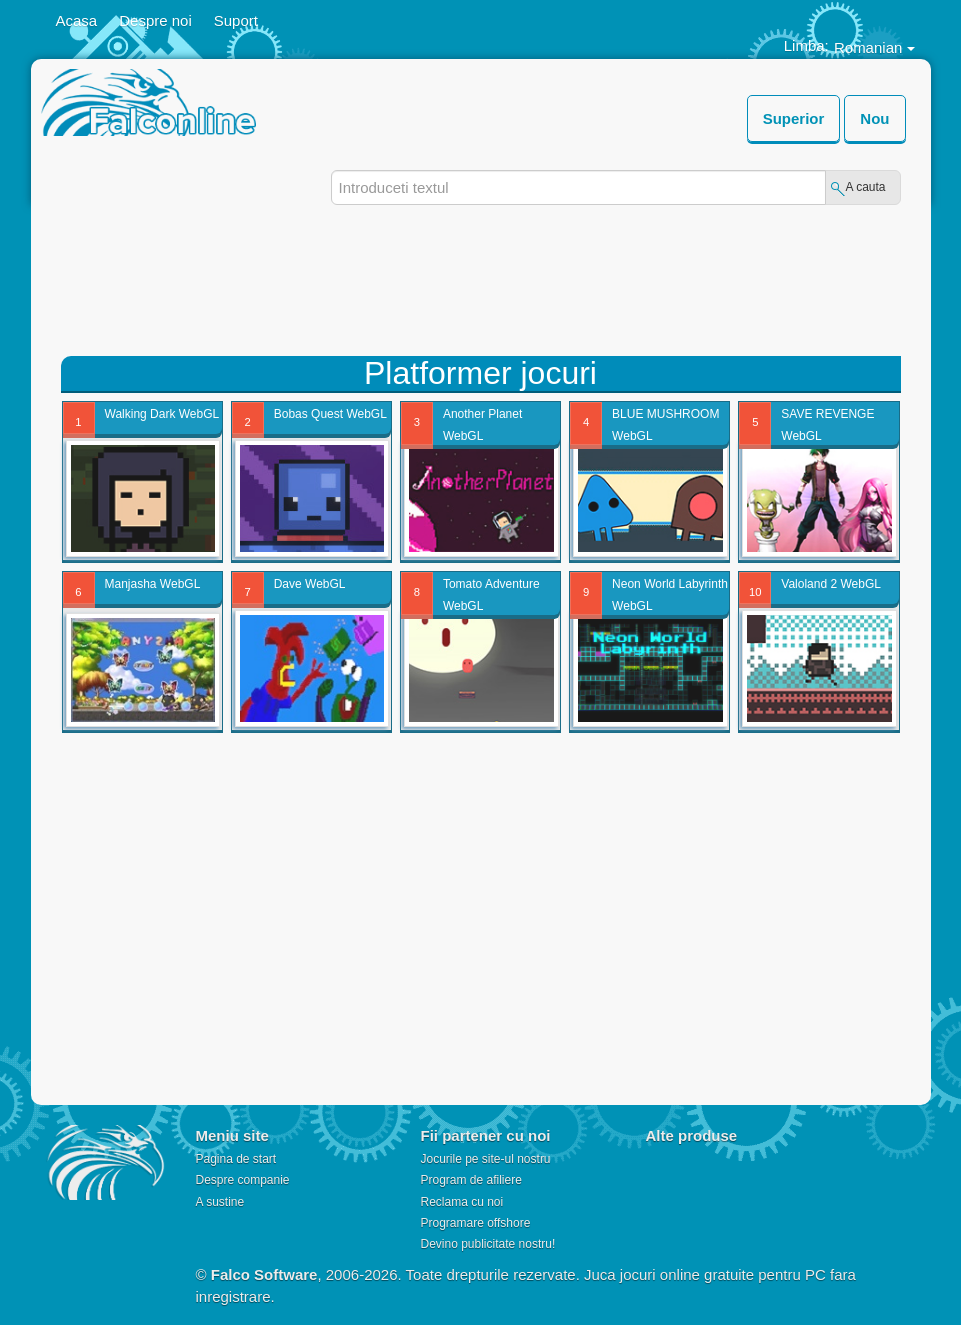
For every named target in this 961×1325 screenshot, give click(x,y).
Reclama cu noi (461, 1202)
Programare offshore (475, 1223)
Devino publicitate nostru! (487, 1244)
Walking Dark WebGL (162, 414)
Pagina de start (235, 1159)
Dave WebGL (310, 584)
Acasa (77, 20)
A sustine (219, 1202)
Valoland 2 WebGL (831, 584)
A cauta (865, 187)
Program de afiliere (470, 1180)
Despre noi (155, 20)
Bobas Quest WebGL (330, 414)
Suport (236, 20)
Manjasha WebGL (153, 584)
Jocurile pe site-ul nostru (485, 1159)
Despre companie (242, 1180)
